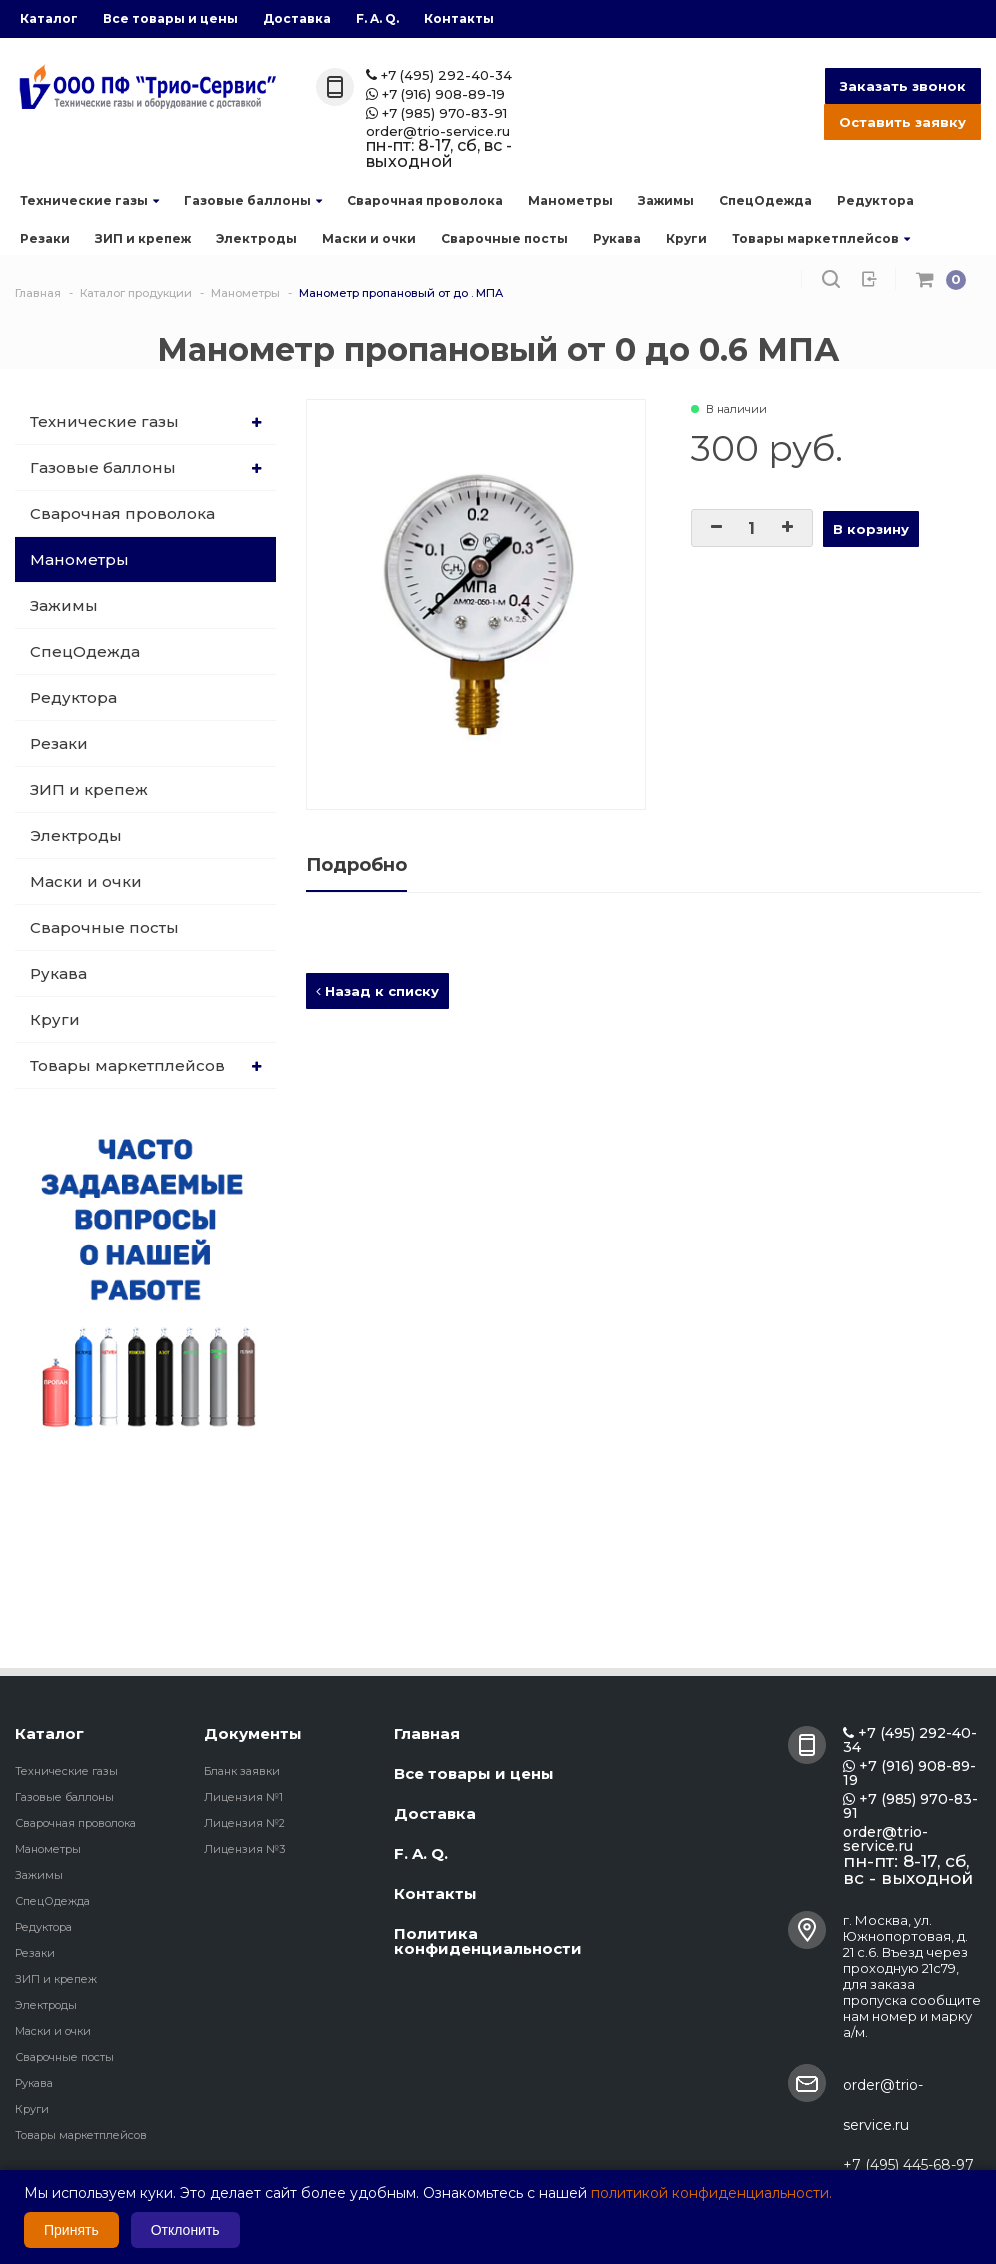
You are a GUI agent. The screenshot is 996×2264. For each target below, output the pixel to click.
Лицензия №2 (244, 1823)
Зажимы (666, 200)
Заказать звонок (903, 86)
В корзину (871, 529)
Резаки (45, 238)
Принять (71, 2230)
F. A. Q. (377, 18)
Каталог (49, 18)
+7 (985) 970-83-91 (436, 113)
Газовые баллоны (253, 200)
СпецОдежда (765, 200)
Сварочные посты (504, 238)
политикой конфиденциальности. (711, 2193)
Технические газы (89, 200)
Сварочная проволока (425, 200)
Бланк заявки (242, 1771)
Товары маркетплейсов (821, 238)
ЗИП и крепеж (143, 238)
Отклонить (185, 2230)
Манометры (570, 200)
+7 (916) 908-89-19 (435, 94)
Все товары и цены (170, 18)
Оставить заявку (902, 122)
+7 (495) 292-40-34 (439, 75)
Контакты (459, 18)
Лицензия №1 (243, 1797)
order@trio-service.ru (438, 131)
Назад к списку (377, 991)
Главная (427, 1733)
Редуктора (875, 200)
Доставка (297, 18)
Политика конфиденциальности (488, 1941)
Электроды (256, 238)
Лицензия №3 (244, 1849)
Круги (686, 238)
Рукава (617, 238)
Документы (253, 1733)
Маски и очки (369, 238)
